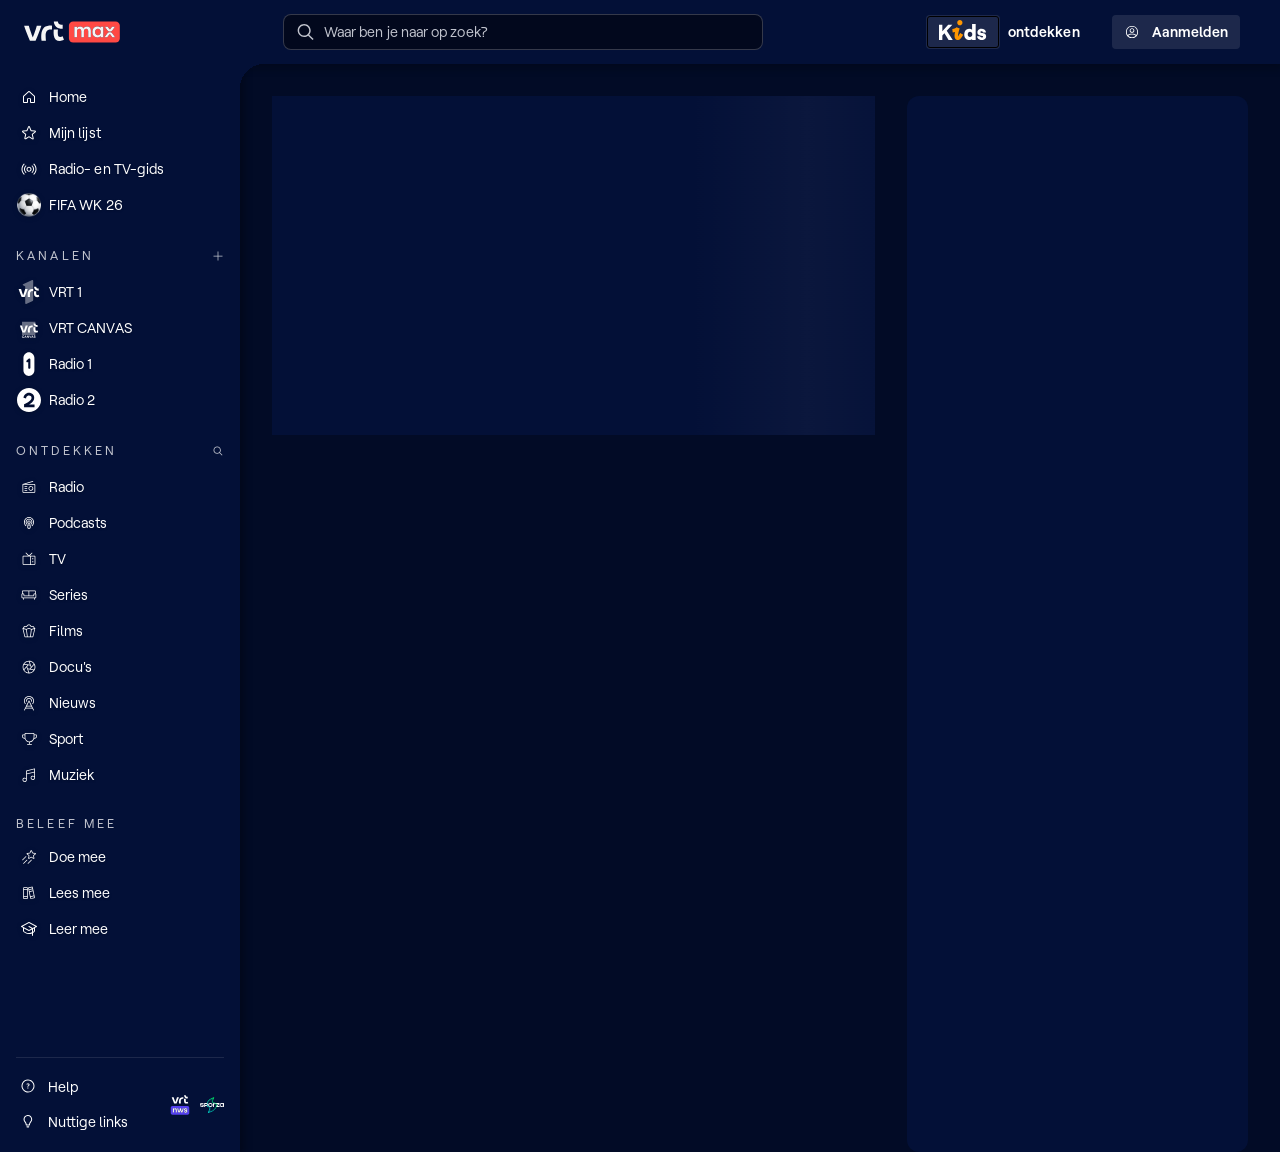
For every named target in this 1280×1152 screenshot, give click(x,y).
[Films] (120, 631)
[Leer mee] (120, 929)
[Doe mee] (120, 857)
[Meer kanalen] (218, 256)
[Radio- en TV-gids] (120, 169)
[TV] (120, 559)
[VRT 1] (120, 292)
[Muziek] (120, 775)
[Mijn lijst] (120, 133)
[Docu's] (120, 667)
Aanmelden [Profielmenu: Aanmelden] (1176, 32)
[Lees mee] (120, 893)
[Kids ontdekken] (1007, 32)
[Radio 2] (120, 400)
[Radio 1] (120, 364)
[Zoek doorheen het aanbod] (218, 451)
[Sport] (120, 739)
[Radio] (120, 487)
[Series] (120, 595)
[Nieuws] (120, 703)
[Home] (120, 97)
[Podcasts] (120, 523)
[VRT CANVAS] (120, 328)
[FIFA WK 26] (120, 205)
